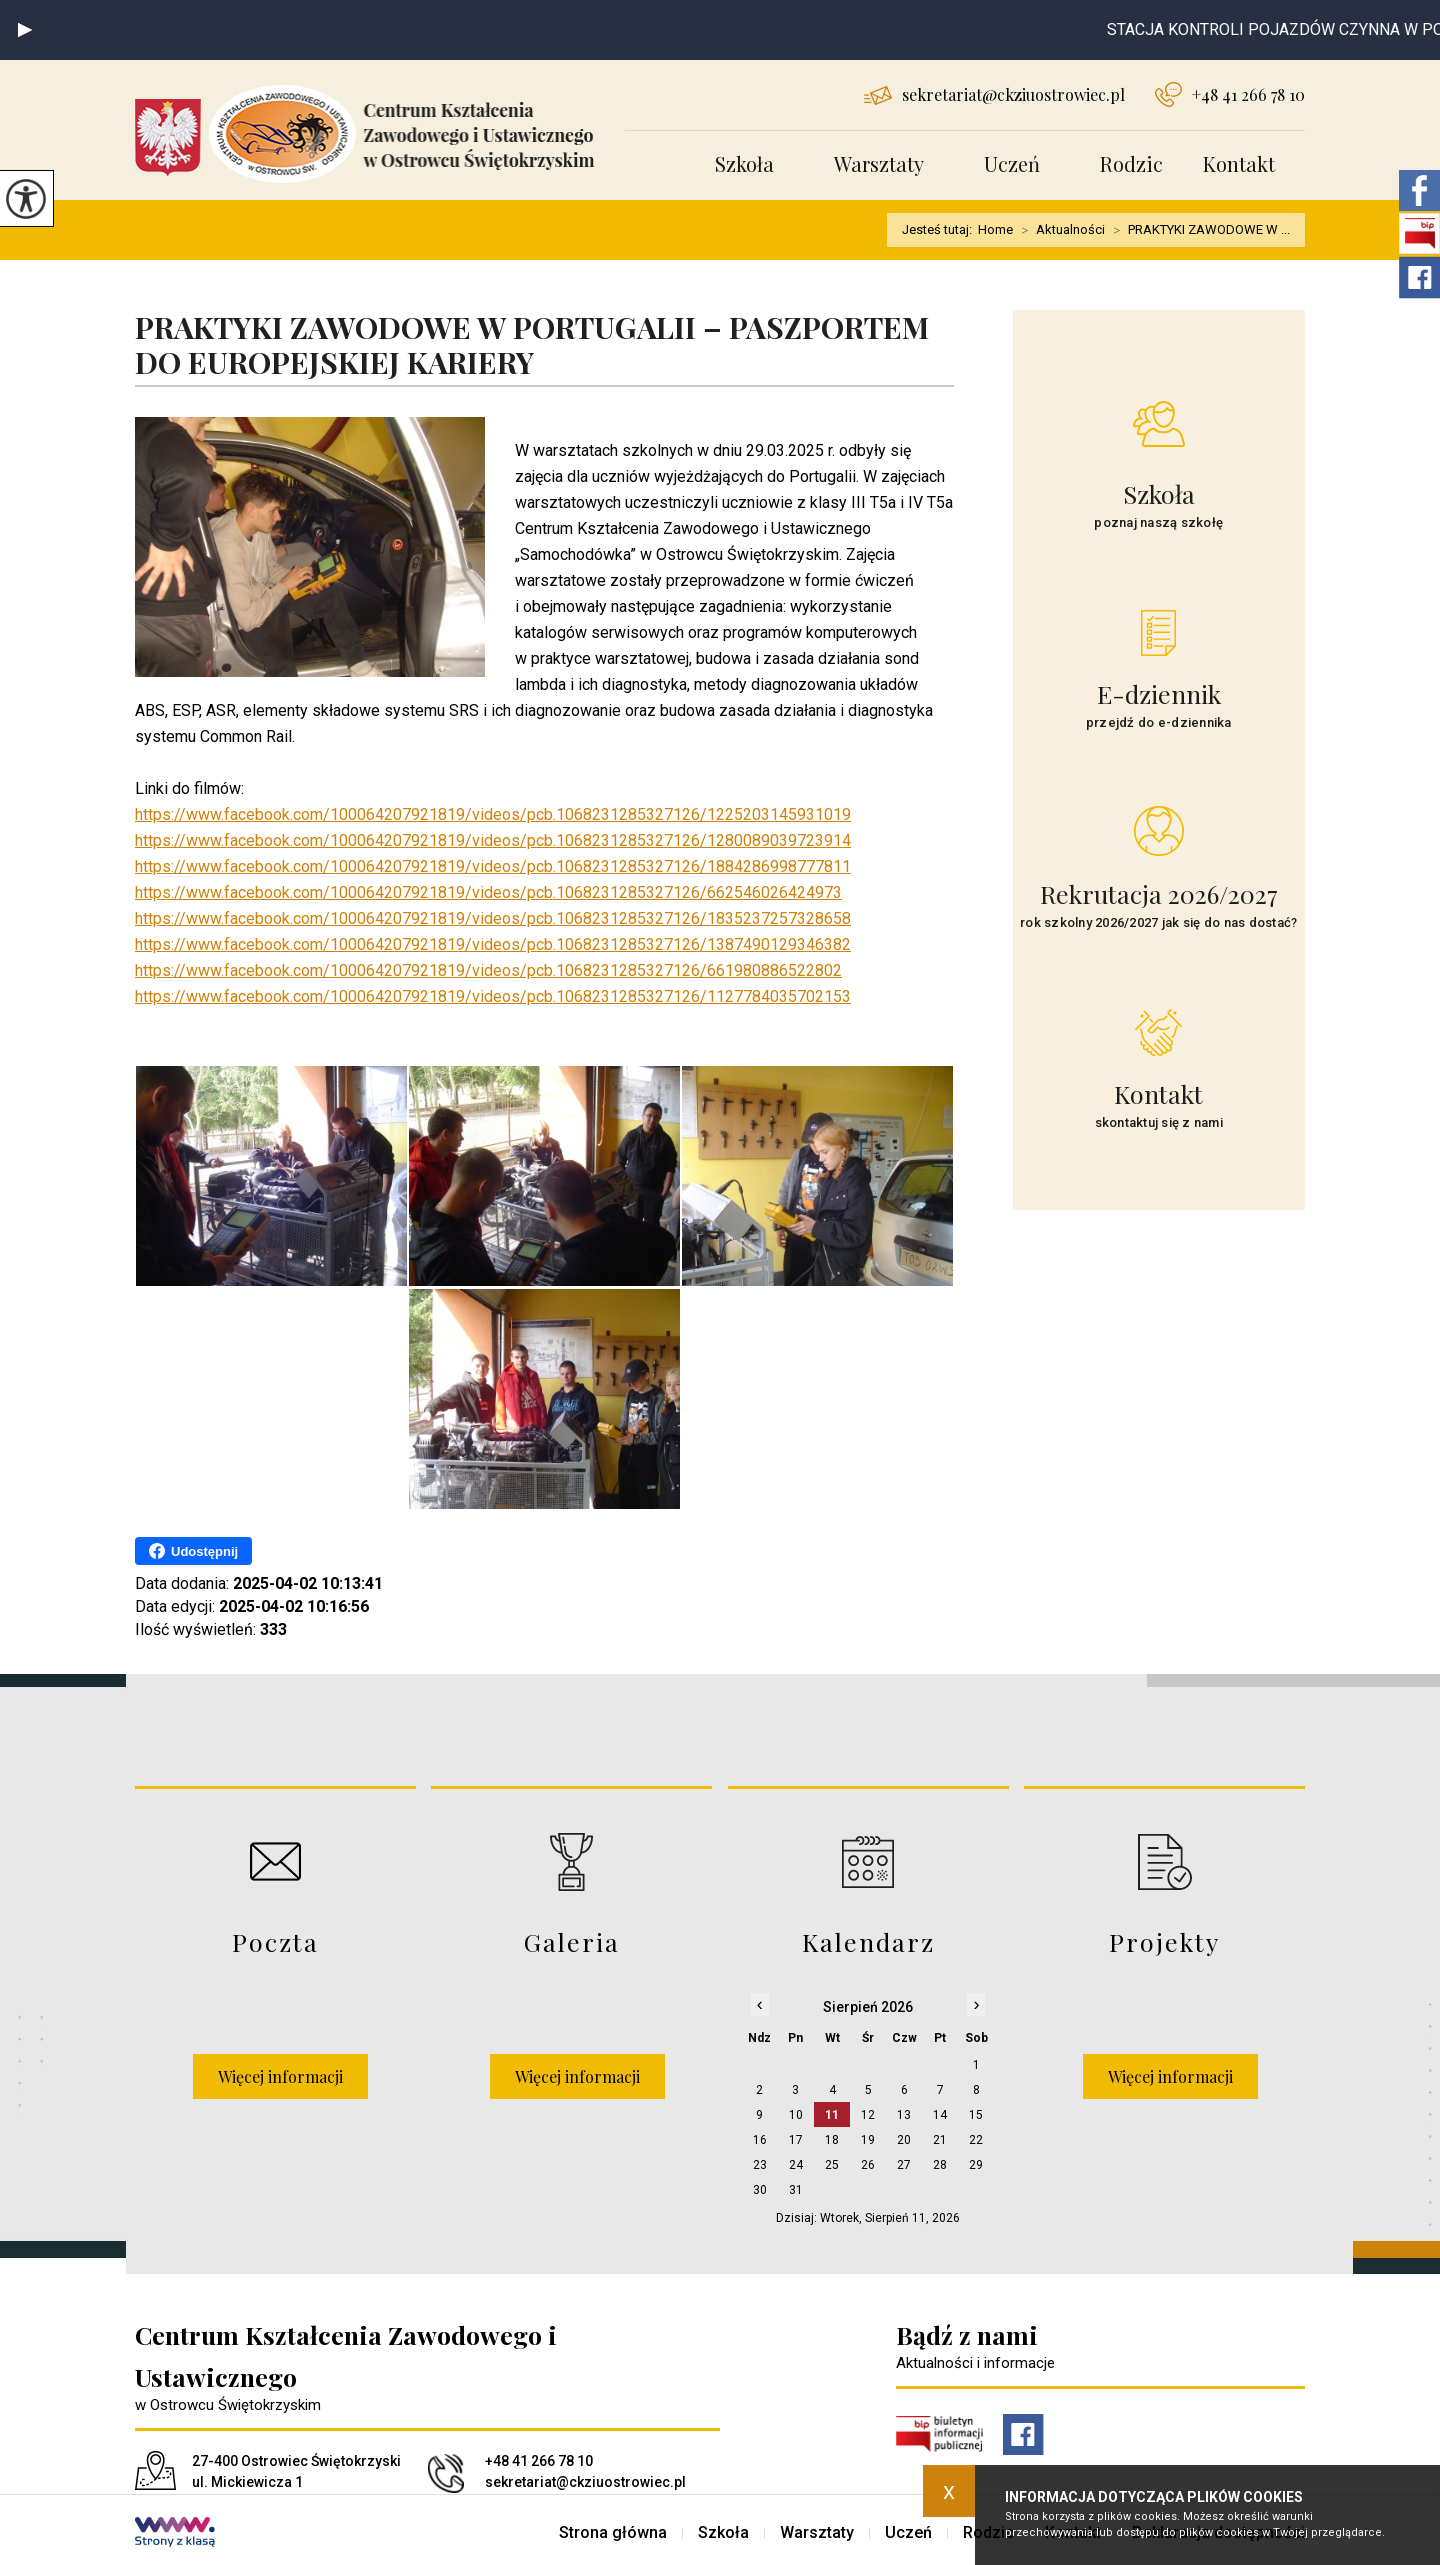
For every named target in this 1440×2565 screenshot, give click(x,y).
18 (832, 2140)
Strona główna (613, 2533)
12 (868, 2115)
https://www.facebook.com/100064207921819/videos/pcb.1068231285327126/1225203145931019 (493, 814)
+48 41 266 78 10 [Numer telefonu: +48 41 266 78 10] (539, 2461)
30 (760, 2190)
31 (796, 2190)
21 (940, 2140)
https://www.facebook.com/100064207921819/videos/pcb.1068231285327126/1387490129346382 (493, 944)
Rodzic (1131, 163)
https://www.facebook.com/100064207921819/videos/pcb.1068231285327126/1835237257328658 (493, 918)
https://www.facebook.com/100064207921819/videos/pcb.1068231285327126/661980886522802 (488, 970)
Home (995, 229)
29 (976, 2165)
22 (976, 2140)
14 (940, 2115)
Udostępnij (193, 1551)
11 (832, 2115)
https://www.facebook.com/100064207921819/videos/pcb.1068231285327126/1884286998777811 (493, 866)
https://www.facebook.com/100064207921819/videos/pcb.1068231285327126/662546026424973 (488, 892)
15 (976, 2115)
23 (760, 2165)
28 (940, 2165)
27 (904, 2165)
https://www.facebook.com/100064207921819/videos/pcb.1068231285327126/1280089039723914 (493, 840)
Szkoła (744, 163)
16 (760, 2140)
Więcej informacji (280, 2076)
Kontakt (1239, 163)
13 (904, 2115)
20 (904, 2140)
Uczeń (1012, 163)
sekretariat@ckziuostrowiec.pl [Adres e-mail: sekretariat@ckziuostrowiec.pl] (585, 2482)
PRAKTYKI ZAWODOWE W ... (1197, 230)
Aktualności (1059, 230)
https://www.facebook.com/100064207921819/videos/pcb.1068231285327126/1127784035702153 (493, 996)
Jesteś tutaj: (940, 229)
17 (796, 2140)
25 (832, 2165)
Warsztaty (879, 163)
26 (868, 2165)
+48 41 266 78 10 (1230, 94)
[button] (25, 30)
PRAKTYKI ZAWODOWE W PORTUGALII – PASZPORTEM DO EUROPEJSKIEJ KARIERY (532, 346)
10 (796, 2115)
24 (796, 2165)
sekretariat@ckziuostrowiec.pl (994, 94)
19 (868, 2140)
